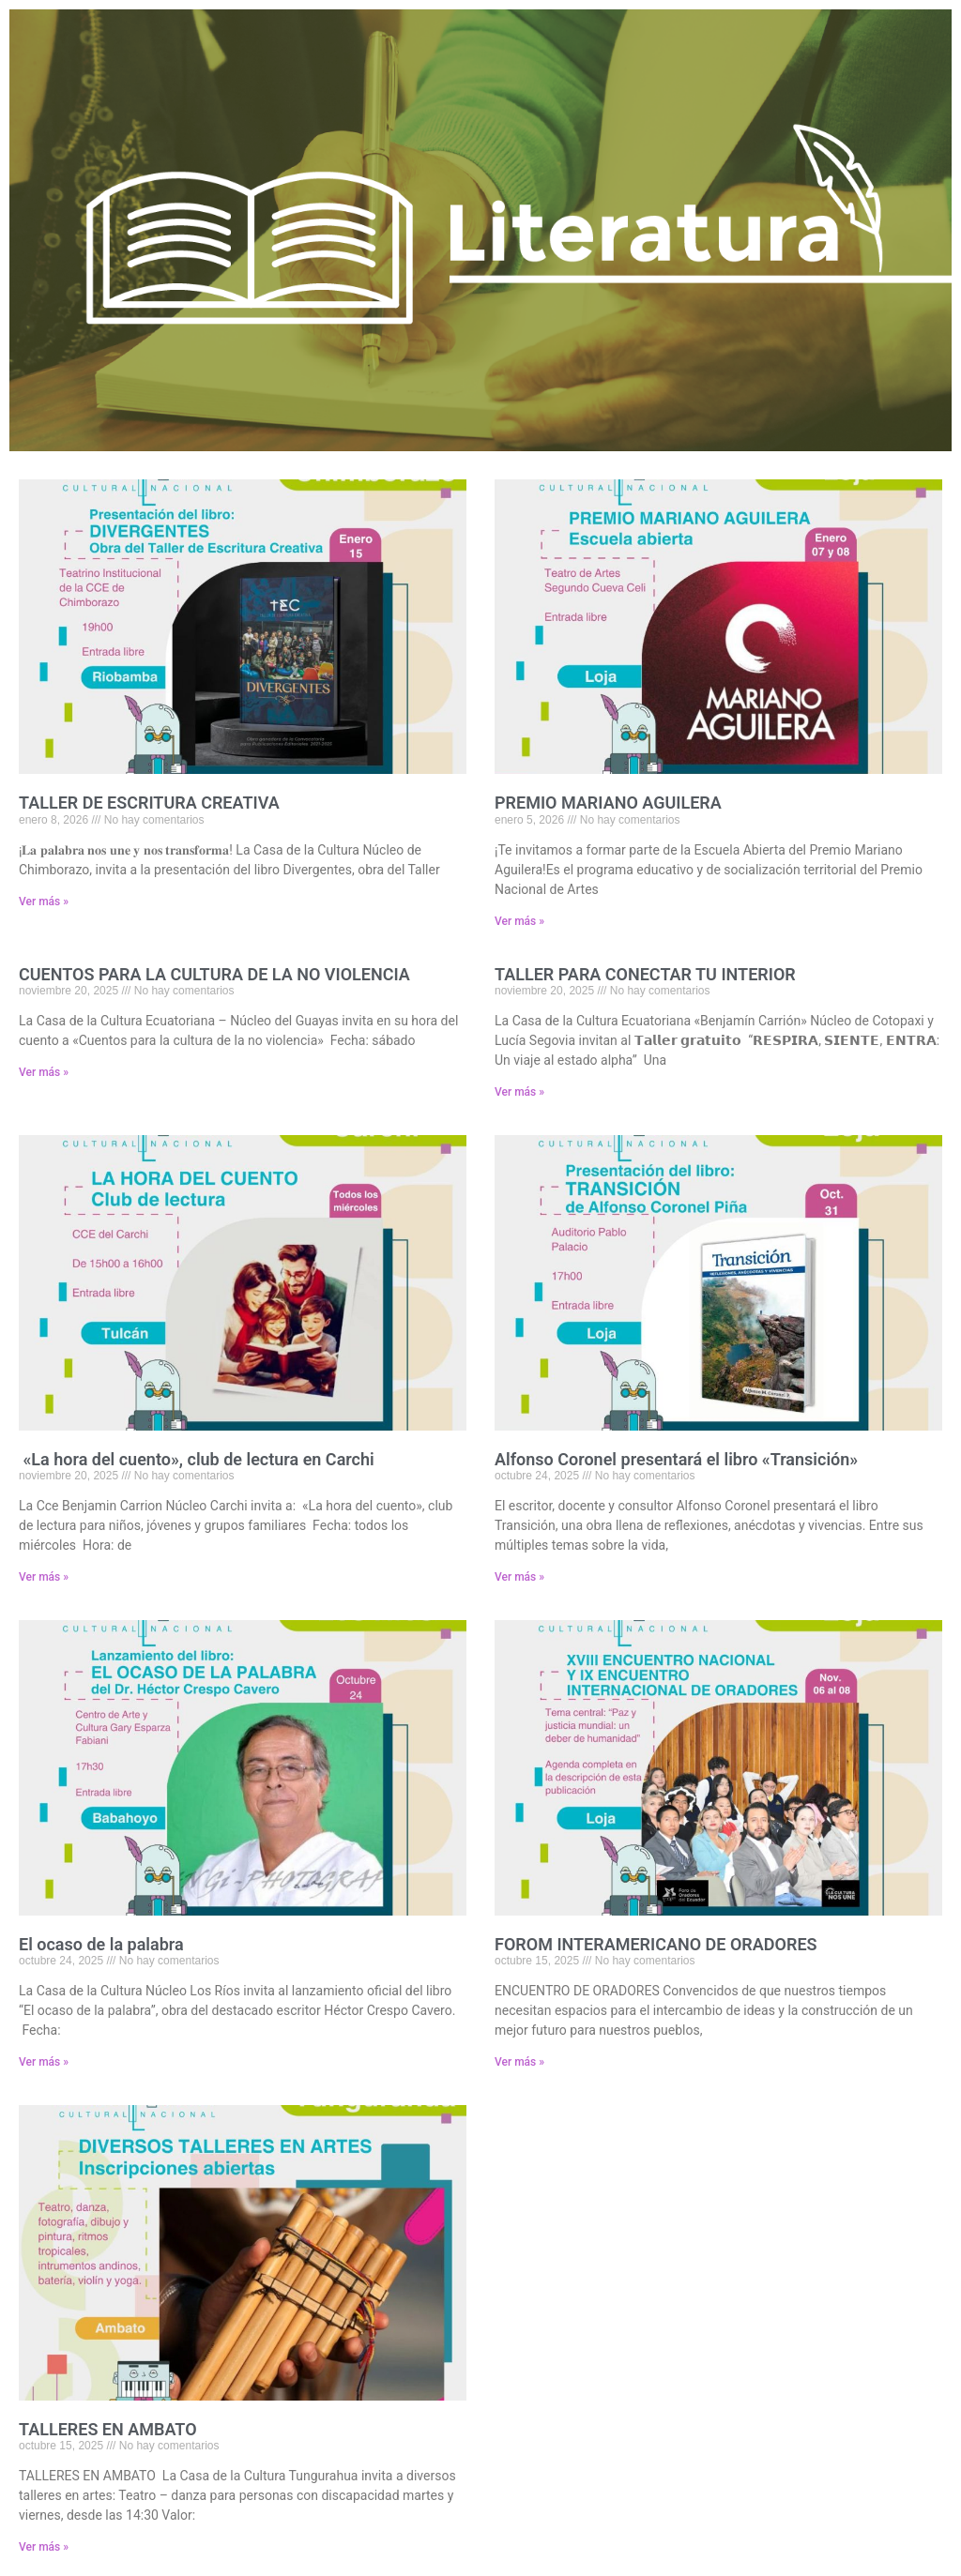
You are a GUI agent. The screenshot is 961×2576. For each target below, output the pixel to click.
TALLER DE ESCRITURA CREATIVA (149, 802)
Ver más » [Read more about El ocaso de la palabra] (44, 2061)
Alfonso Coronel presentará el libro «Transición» (676, 1459)
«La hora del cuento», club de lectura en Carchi (196, 1459)
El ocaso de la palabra (101, 1944)
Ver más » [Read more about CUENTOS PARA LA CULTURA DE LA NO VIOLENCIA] (44, 1072)
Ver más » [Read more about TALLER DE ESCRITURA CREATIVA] (44, 901)
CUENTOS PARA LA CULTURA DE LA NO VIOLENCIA (214, 974)
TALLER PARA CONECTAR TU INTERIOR (645, 974)
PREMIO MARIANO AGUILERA (608, 802)
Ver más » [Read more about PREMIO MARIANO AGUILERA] (519, 921)
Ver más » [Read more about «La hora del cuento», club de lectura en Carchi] (44, 1576)
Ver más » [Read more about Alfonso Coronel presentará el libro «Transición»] (519, 1576)
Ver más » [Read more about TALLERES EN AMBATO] (44, 2546)
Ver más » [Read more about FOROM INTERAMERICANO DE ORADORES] (519, 2061)
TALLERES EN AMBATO (108, 2429)
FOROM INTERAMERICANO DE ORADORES (656, 1944)
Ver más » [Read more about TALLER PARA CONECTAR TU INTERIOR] (519, 1092)
